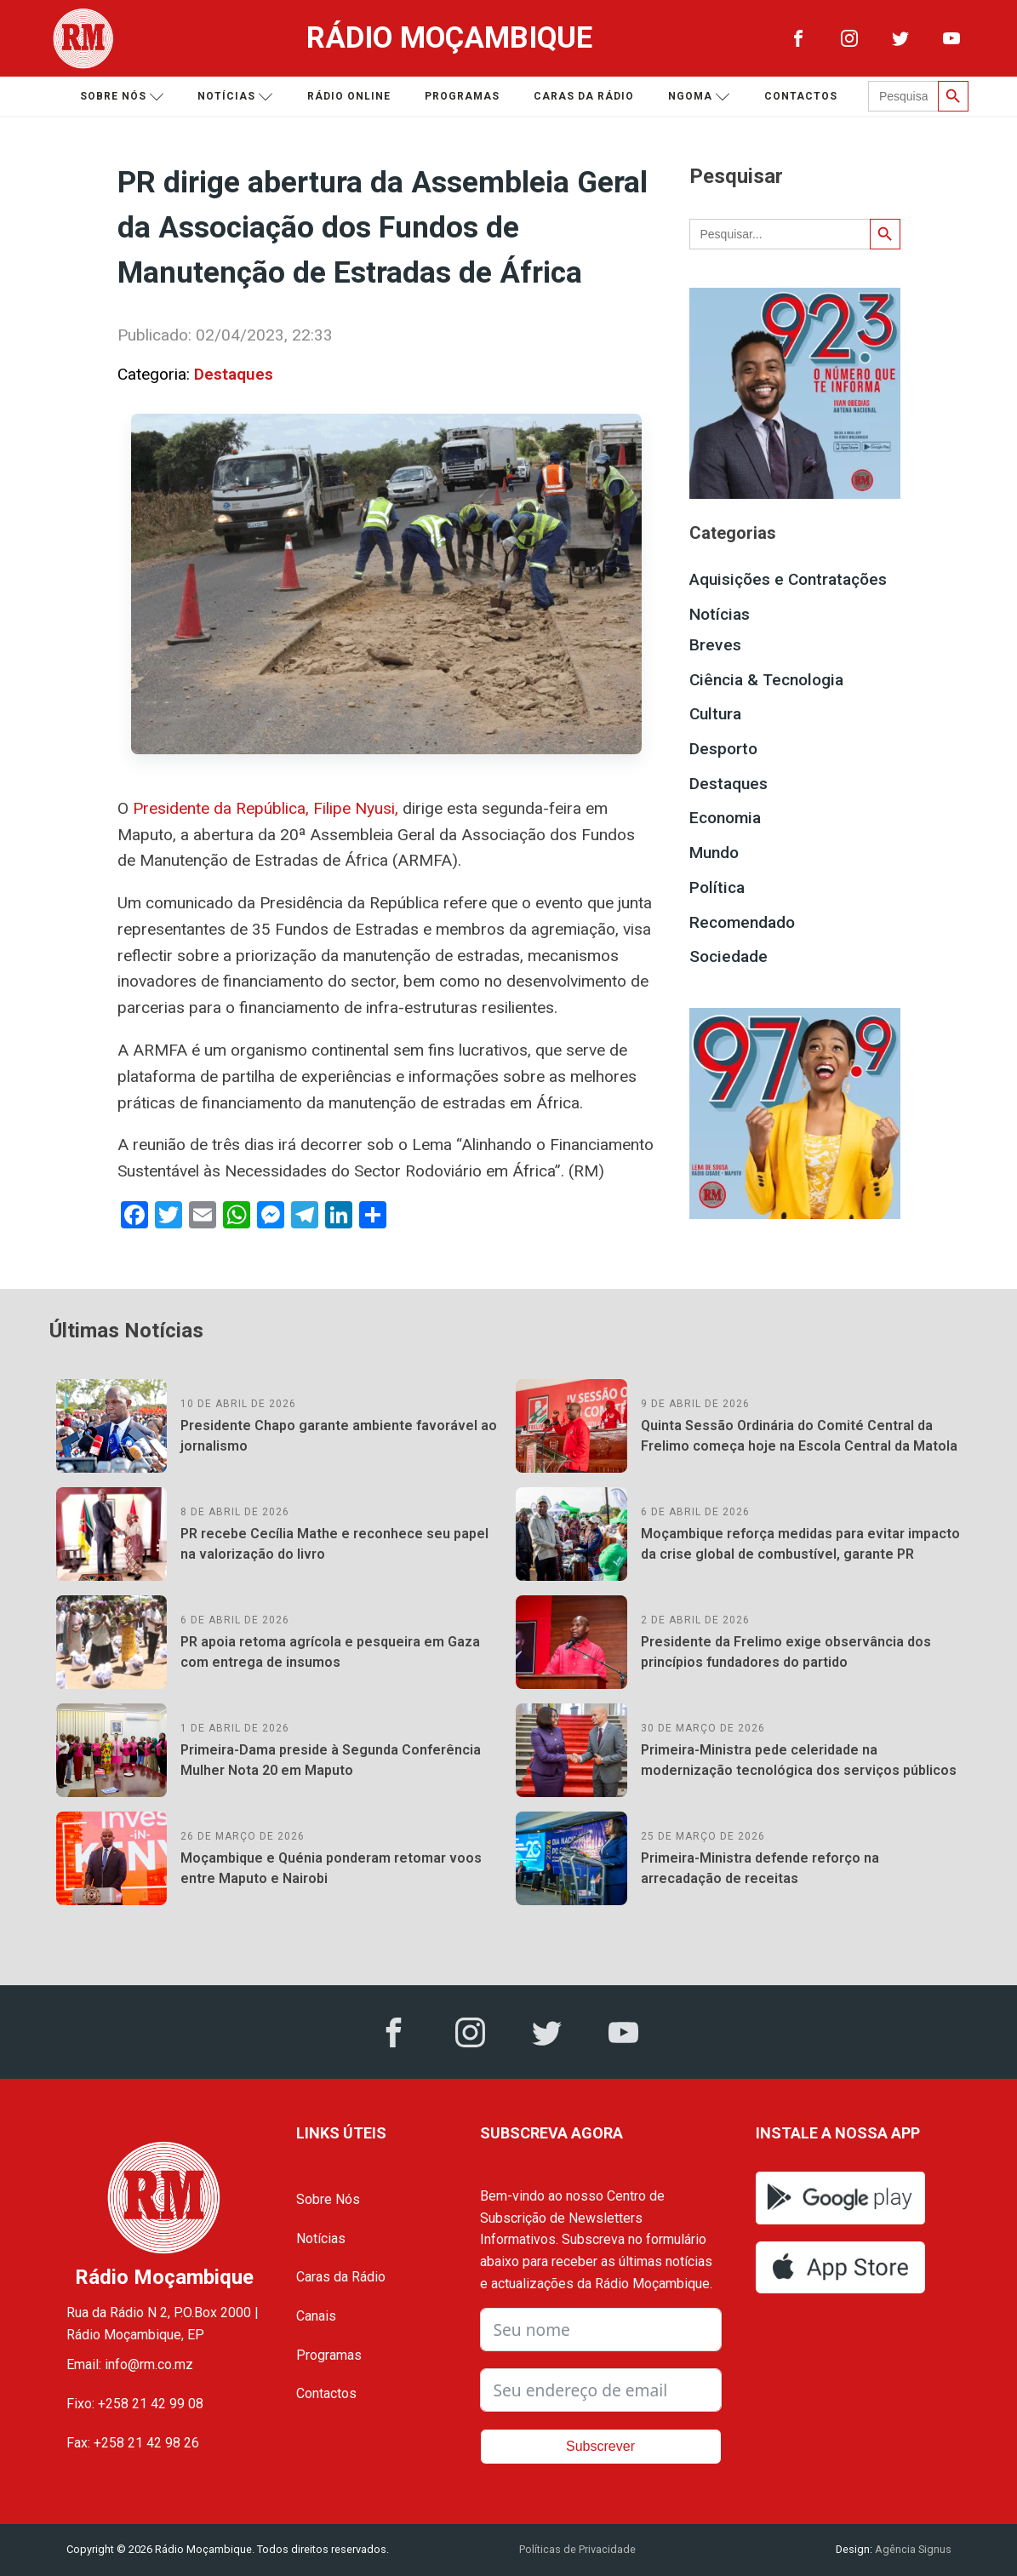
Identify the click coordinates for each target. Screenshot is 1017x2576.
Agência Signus (911, 2549)
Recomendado (742, 922)
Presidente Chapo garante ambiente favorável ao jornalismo (338, 1435)
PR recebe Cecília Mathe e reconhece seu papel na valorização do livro (334, 1544)
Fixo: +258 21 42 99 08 (134, 2404)
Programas (462, 96)
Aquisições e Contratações (788, 579)
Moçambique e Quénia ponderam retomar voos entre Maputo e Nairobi (331, 1868)
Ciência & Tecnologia (766, 680)
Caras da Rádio (584, 96)
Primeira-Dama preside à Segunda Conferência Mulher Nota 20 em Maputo (330, 1760)
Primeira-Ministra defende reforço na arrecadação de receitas (760, 1868)
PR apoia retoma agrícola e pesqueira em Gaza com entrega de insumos (330, 1652)
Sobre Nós (328, 2199)
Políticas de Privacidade (577, 2549)
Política (717, 887)
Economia (725, 817)
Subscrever (600, 2446)
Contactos (800, 96)
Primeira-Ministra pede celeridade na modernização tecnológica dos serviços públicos (799, 1760)
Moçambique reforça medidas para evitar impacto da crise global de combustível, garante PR (800, 1544)
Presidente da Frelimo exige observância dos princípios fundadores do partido (786, 1652)
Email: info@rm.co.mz (129, 2364)
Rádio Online (349, 96)
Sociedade (728, 956)
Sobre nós (122, 96)
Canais (316, 2316)
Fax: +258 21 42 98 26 (132, 2443)
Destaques (233, 374)
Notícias (235, 96)
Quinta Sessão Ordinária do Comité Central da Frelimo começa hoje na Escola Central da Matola (799, 1435)
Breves (715, 645)
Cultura (715, 714)
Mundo (714, 852)
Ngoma (699, 96)
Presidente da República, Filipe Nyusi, (265, 808)
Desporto (723, 748)
